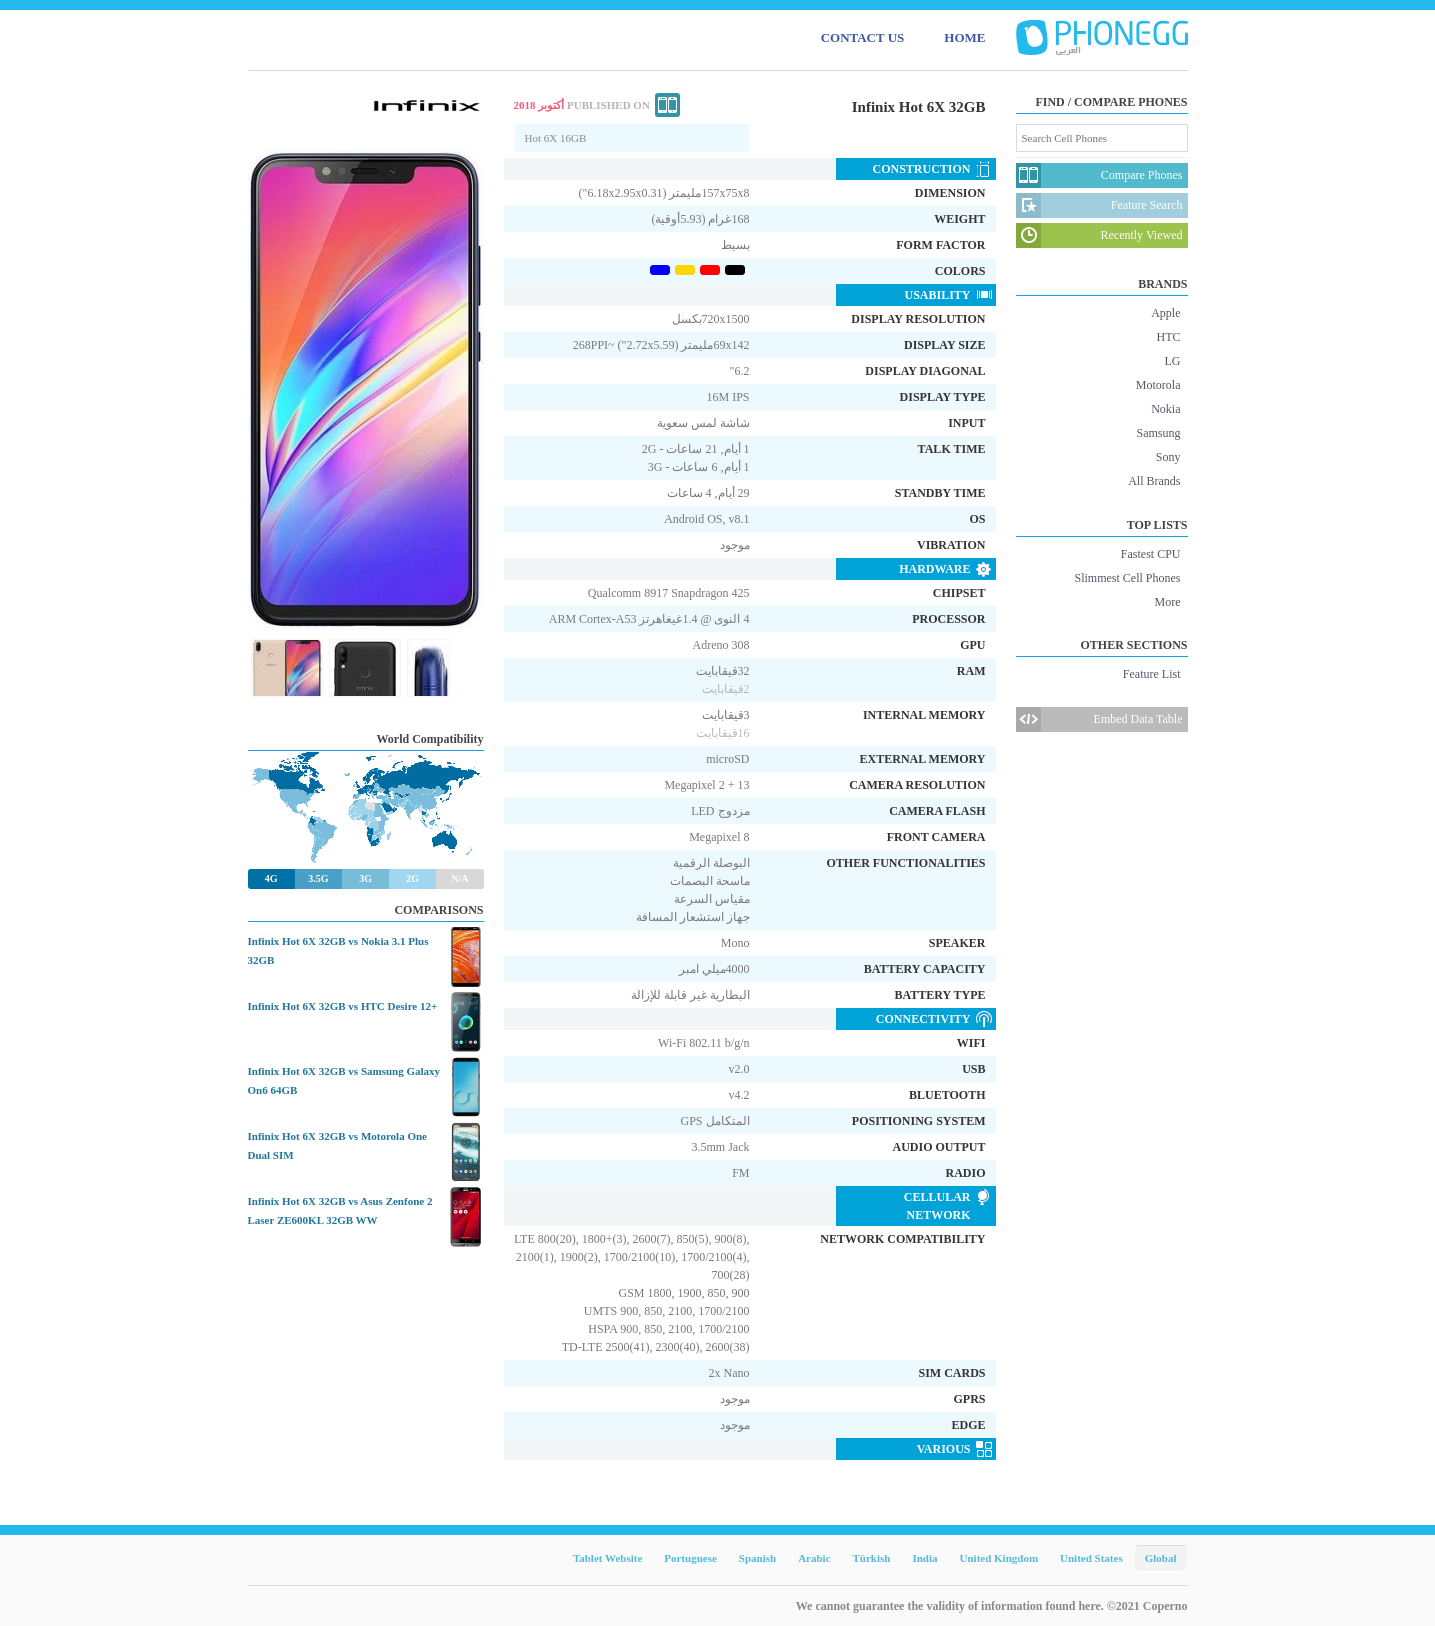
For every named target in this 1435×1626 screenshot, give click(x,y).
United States (1091, 1558)
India (924, 1558)
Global (1161, 1558)
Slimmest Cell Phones (1127, 578)
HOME (964, 37)
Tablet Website (607, 1558)
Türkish (872, 1558)
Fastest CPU (1151, 554)
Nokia (1165, 409)
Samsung (1158, 433)
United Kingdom (999, 1558)
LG (1173, 361)
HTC (1169, 337)
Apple (1165, 313)
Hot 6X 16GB (556, 138)
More (1168, 602)
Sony (1168, 457)
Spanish (757, 1558)
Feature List (1152, 674)
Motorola (1158, 385)
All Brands (1154, 481)
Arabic (814, 1558)
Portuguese (690, 1558)
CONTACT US (863, 37)
